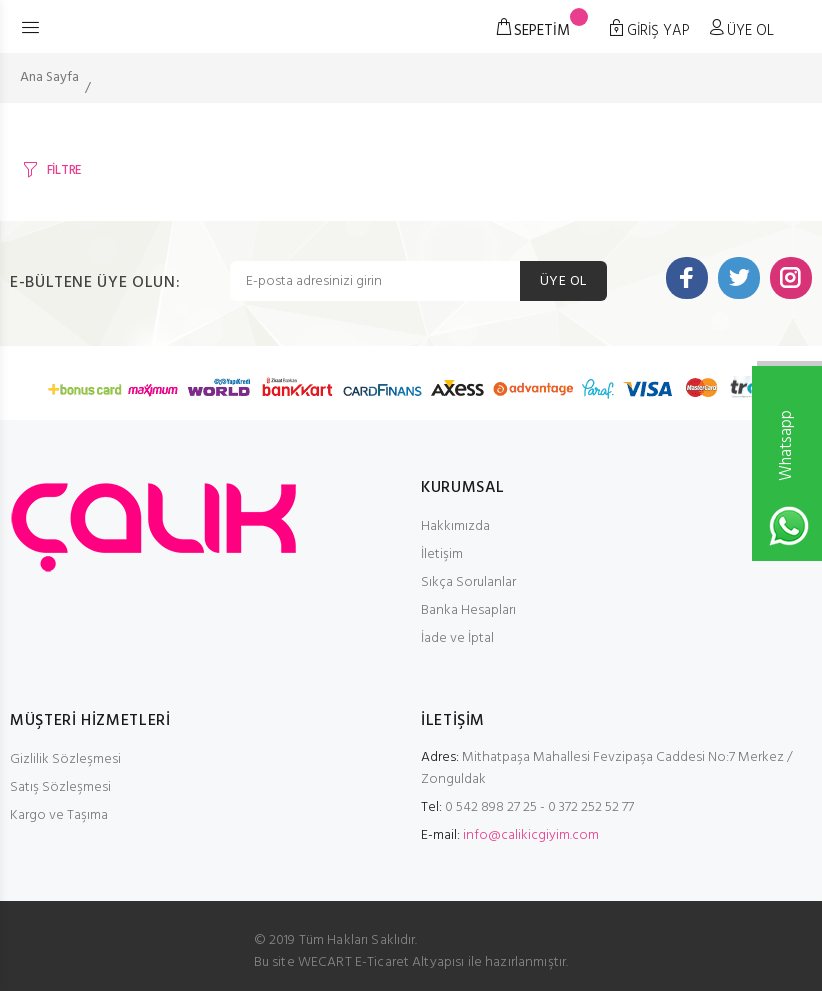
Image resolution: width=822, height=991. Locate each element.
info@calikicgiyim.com (531, 835)
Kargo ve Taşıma (59, 815)
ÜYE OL (563, 281)
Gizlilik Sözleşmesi (65, 759)
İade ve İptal (457, 638)
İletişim (442, 554)
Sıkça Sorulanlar (468, 582)
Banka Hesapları (468, 610)
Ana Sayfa (49, 77)
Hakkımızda (455, 526)
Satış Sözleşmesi (60, 787)
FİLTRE (64, 170)
